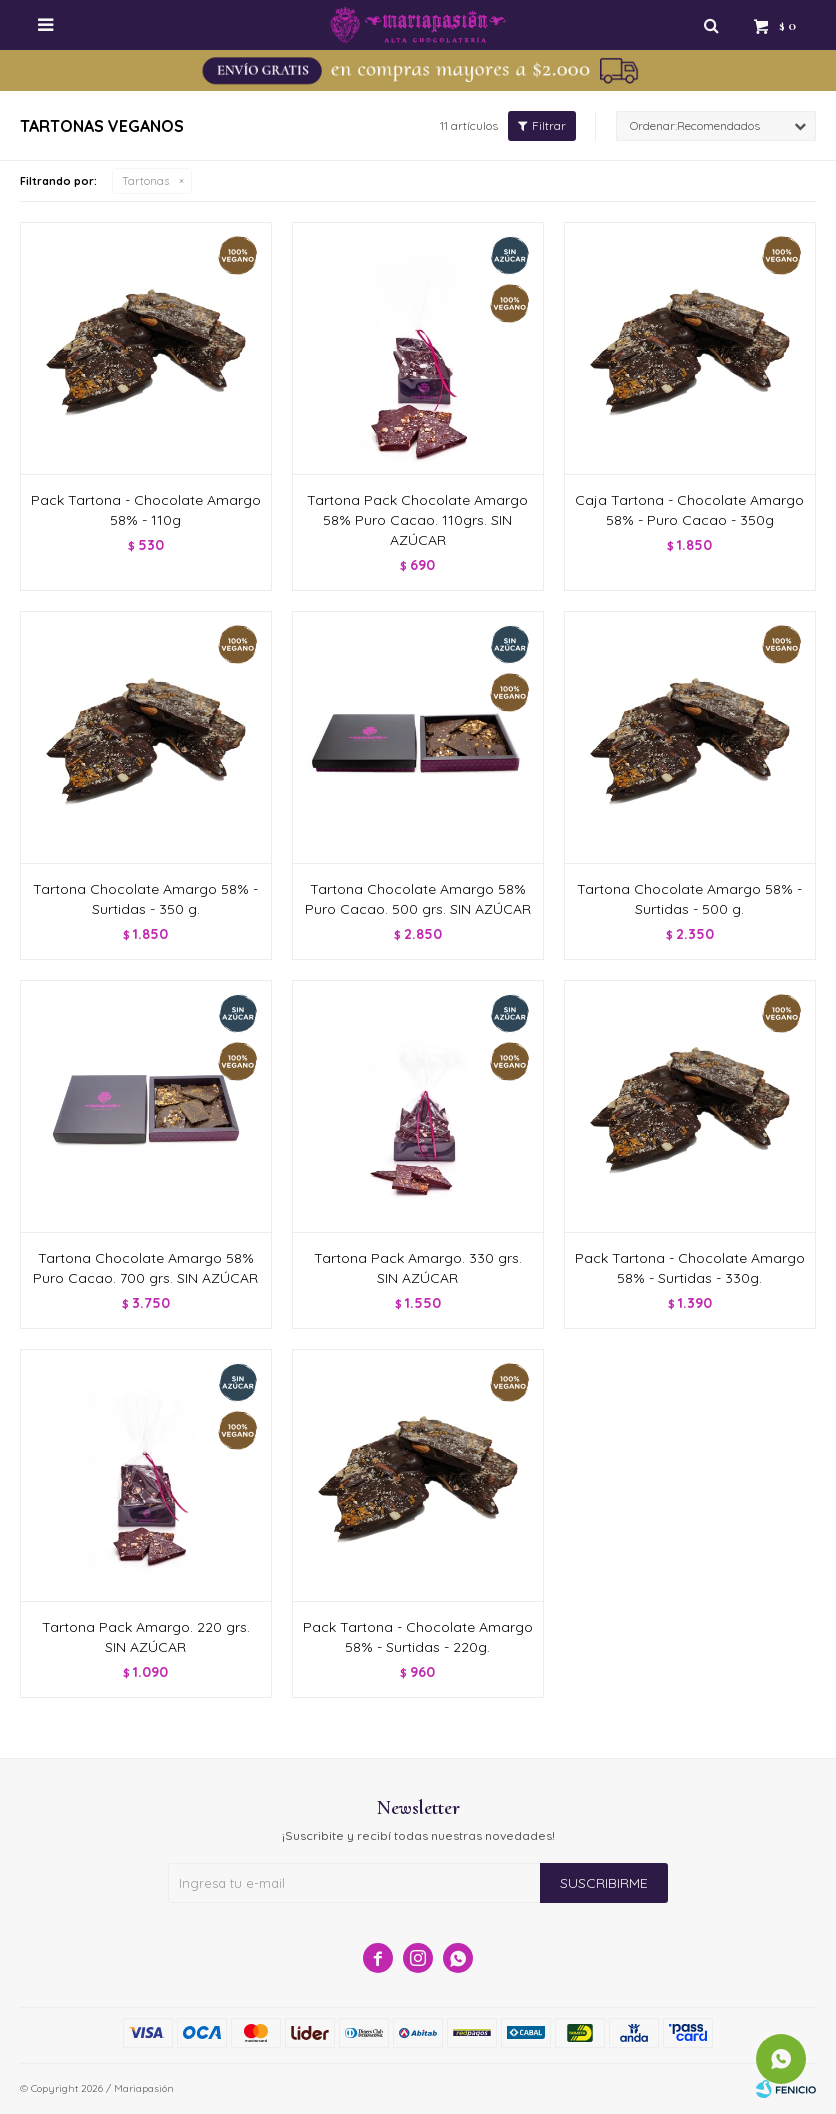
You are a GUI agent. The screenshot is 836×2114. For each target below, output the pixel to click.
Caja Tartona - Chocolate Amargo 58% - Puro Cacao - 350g (689, 510)
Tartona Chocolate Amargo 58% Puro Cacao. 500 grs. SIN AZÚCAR (418, 899)
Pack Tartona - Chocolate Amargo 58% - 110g (146, 510)
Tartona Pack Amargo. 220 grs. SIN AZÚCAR (146, 1637)
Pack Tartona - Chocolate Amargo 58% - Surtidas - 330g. (690, 1268)
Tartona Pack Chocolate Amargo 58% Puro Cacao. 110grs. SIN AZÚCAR (417, 520)
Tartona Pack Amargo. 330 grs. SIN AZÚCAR (418, 1268)
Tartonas (145, 181)
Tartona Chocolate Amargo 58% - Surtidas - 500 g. (689, 899)
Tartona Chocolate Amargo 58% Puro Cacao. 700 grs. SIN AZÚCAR (145, 1268)
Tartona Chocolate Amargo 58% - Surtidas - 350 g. (145, 899)
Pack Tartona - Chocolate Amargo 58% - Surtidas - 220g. (418, 1637)
